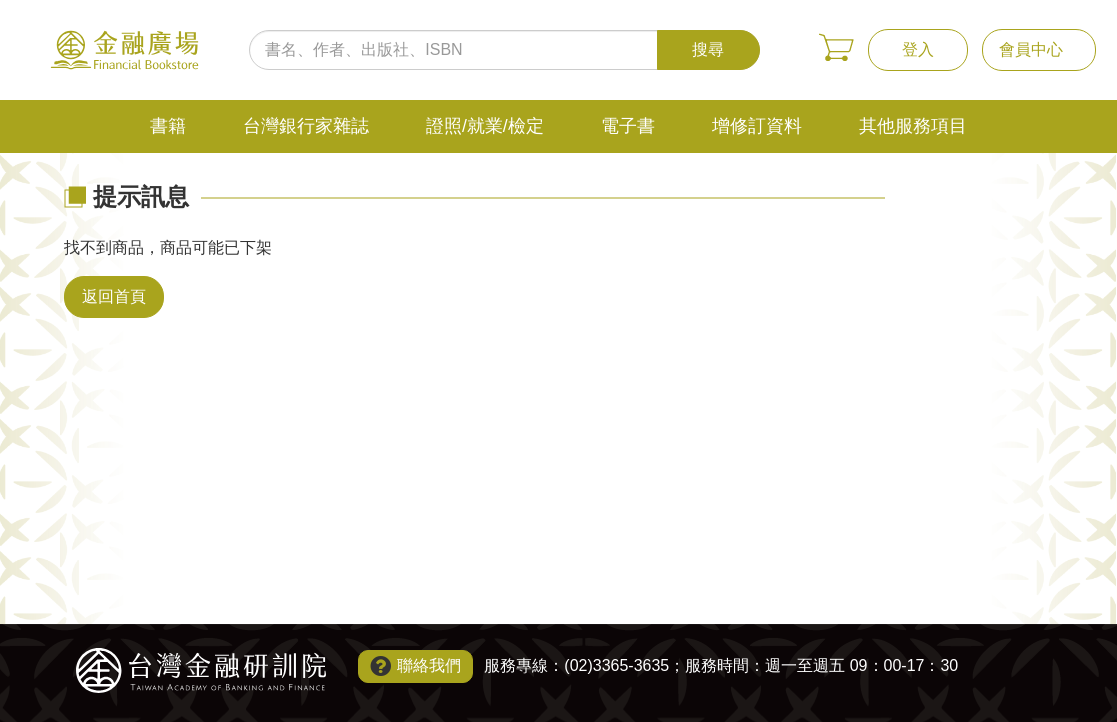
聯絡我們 (429, 665)
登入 (918, 49)
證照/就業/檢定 (485, 126)
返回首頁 (114, 296)
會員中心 (1031, 49)
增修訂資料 (757, 126)
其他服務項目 (913, 126)
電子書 (628, 126)
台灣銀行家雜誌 (306, 126)
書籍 (168, 126)
